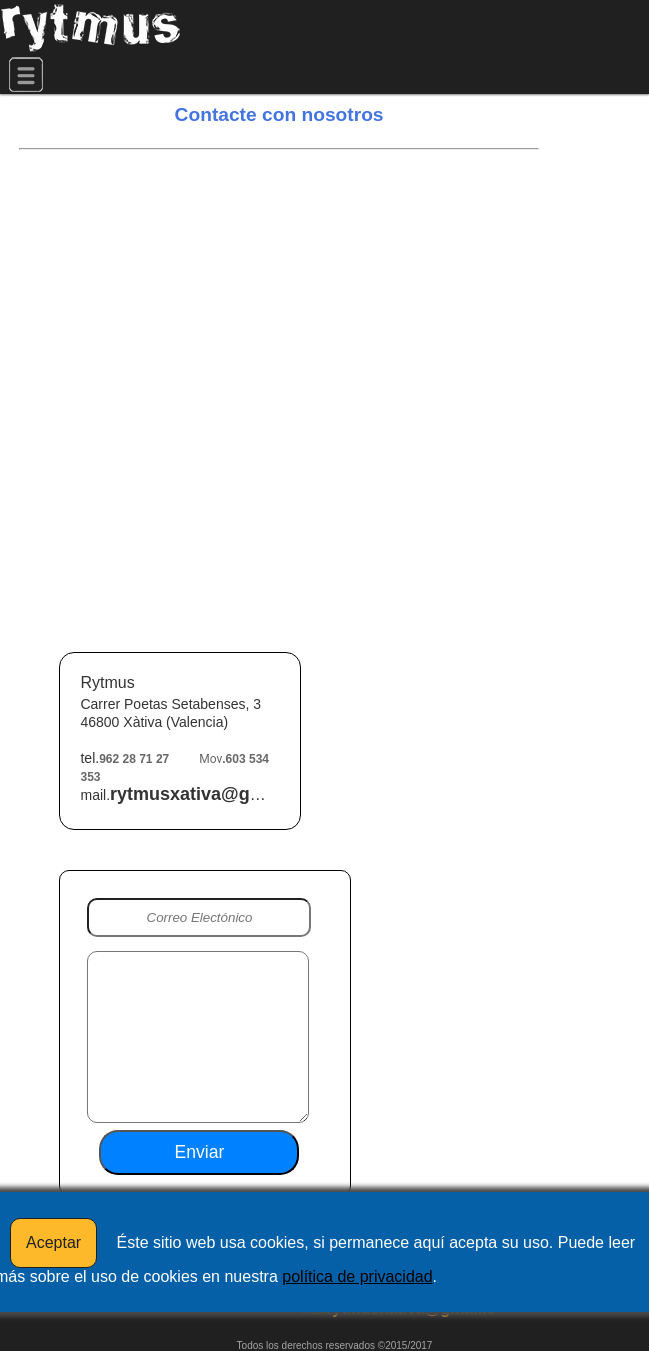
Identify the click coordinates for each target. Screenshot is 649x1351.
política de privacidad (357, 1276)
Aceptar (53, 1242)
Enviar (200, 1152)
